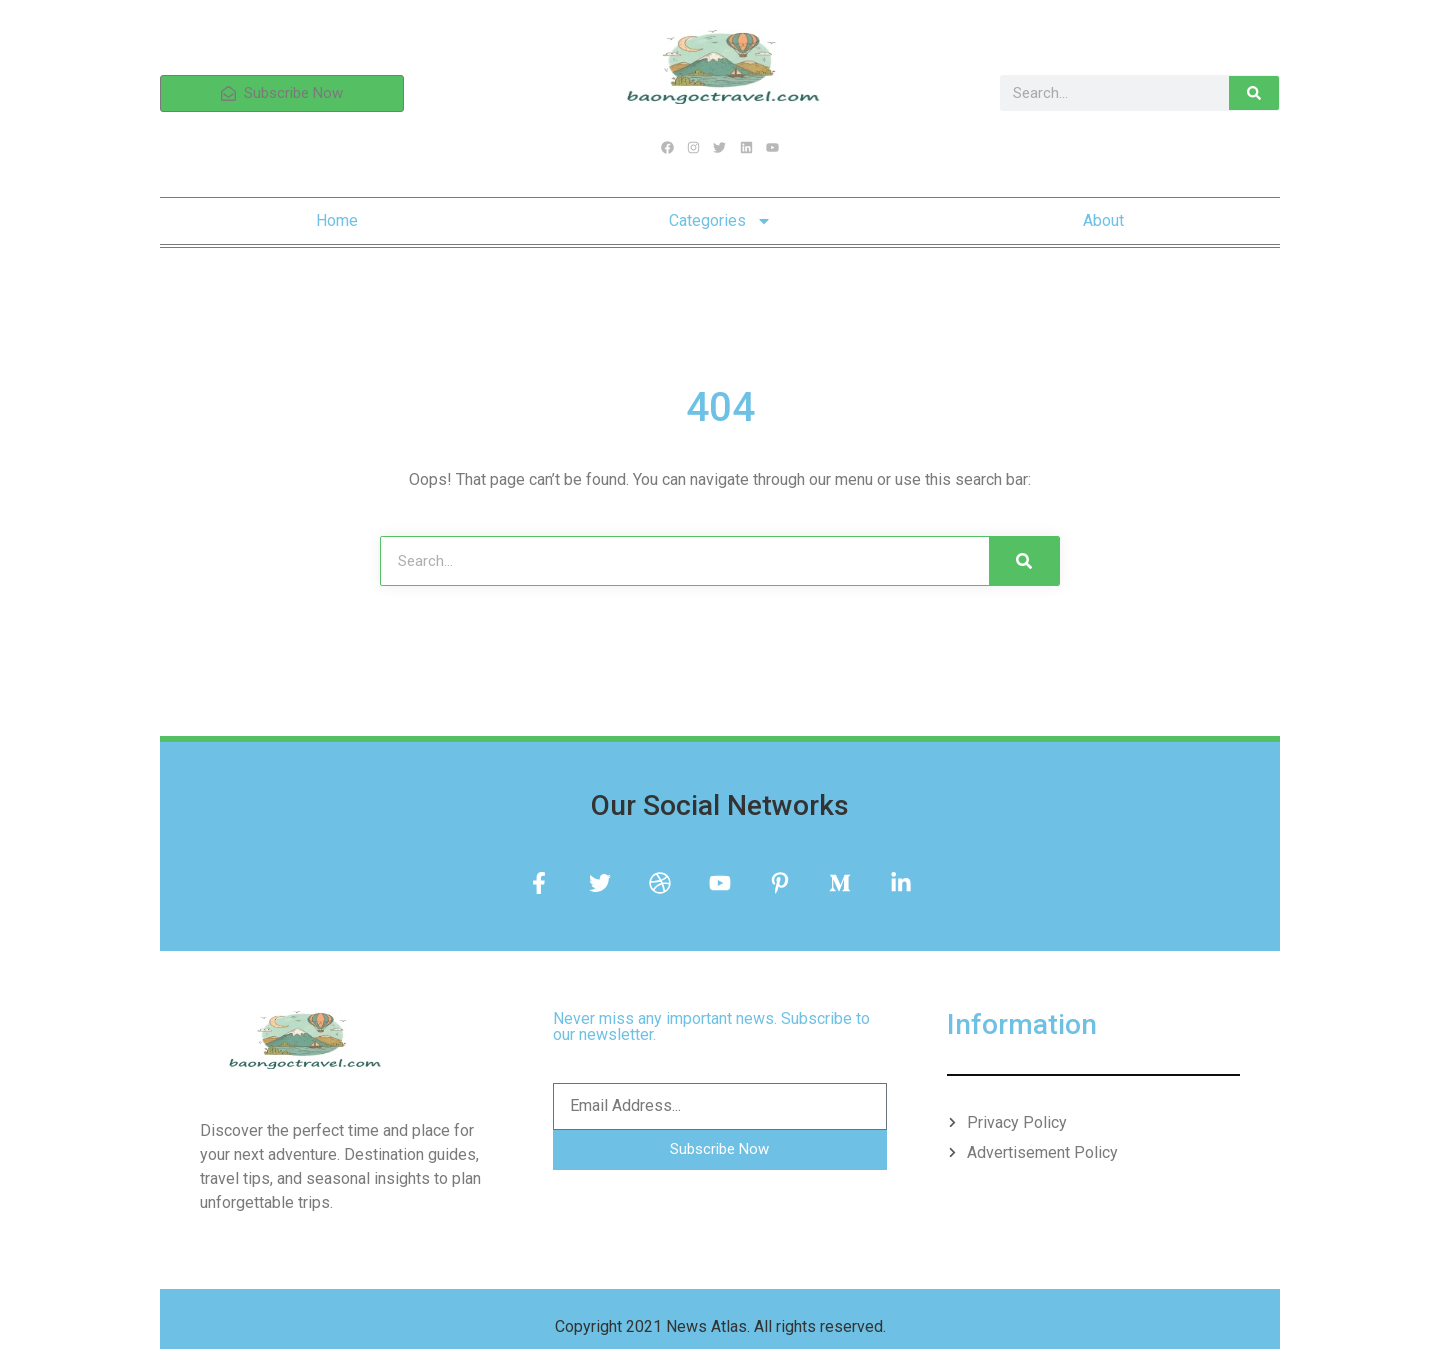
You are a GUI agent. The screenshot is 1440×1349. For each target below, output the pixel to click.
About (1103, 220)
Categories (720, 221)
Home (337, 220)
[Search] (1254, 93)
